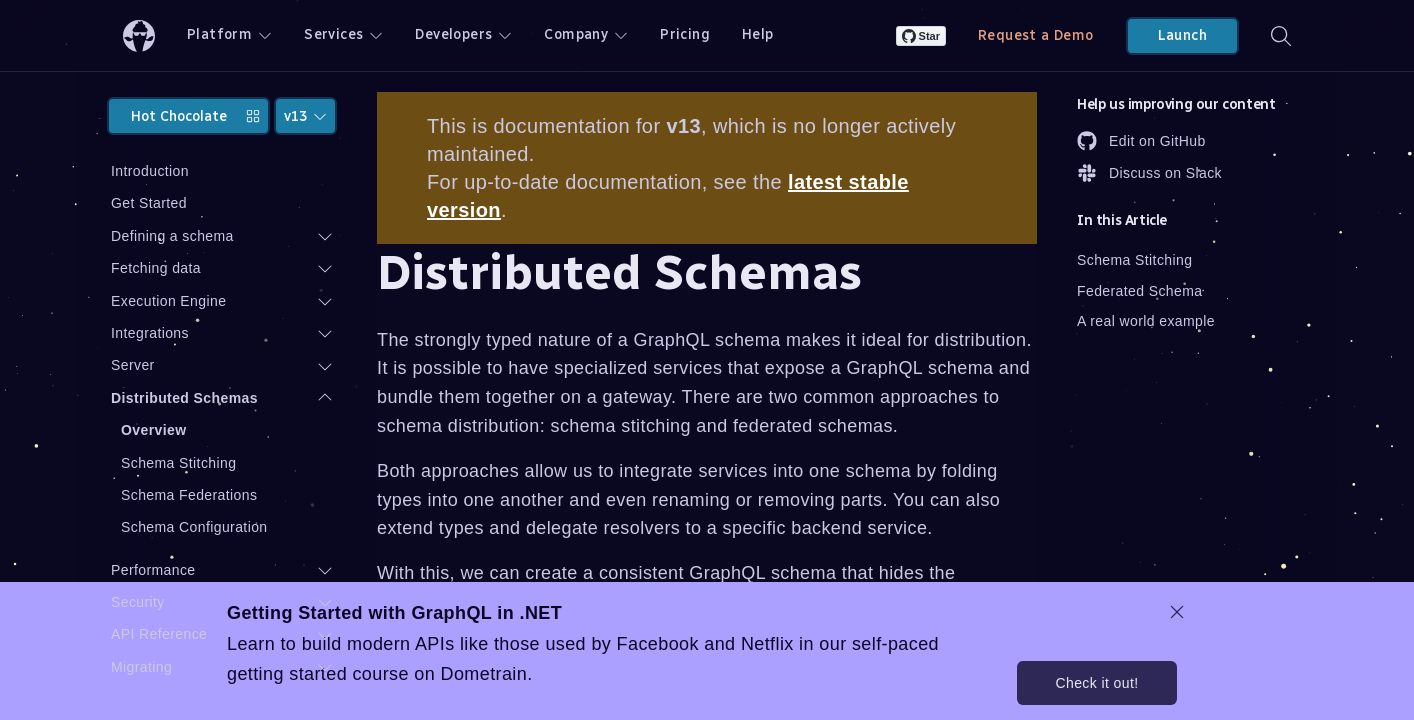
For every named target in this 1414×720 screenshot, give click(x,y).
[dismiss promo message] (1177, 612)
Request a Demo (1036, 35)
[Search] (1281, 35)
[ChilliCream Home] (139, 35)
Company (586, 34)
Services (343, 34)
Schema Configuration (194, 527)
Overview (153, 430)
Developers (463, 34)
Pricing (685, 34)
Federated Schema (1139, 291)
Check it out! (1096, 683)
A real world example (1146, 321)
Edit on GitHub (1141, 141)
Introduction (150, 171)
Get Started (149, 203)
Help (758, 34)
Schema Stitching (178, 463)
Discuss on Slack (1149, 173)
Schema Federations (189, 495)
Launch (1182, 35)
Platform (229, 34)
